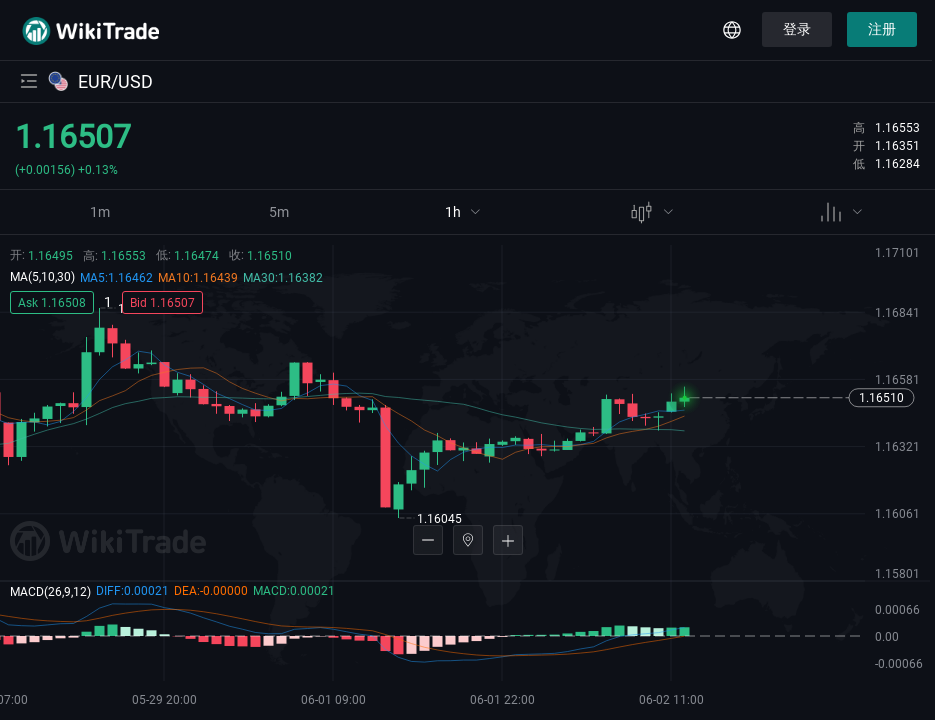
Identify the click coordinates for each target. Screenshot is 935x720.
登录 (797, 29)
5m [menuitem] (279, 212)
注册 (882, 29)
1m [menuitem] (100, 212)
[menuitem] (462, 214)
